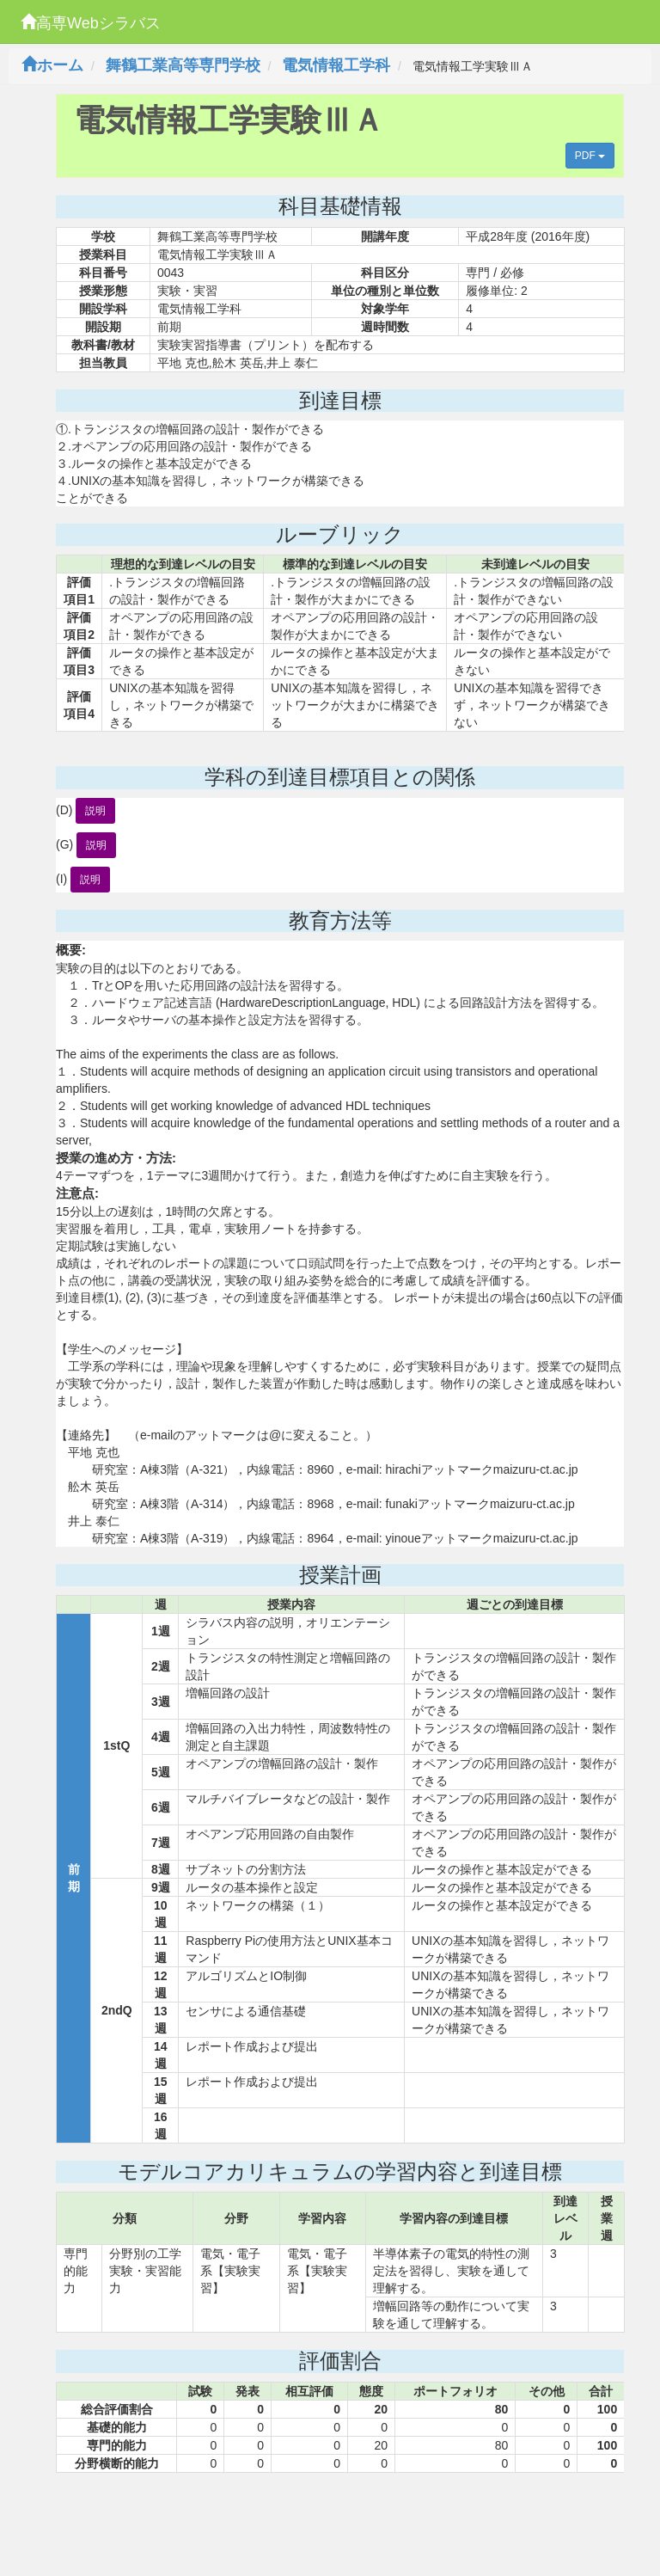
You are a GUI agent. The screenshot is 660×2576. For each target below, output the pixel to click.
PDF (590, 156)
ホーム (52, 65)
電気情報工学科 (336, 65)
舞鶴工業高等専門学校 (183, 65)
